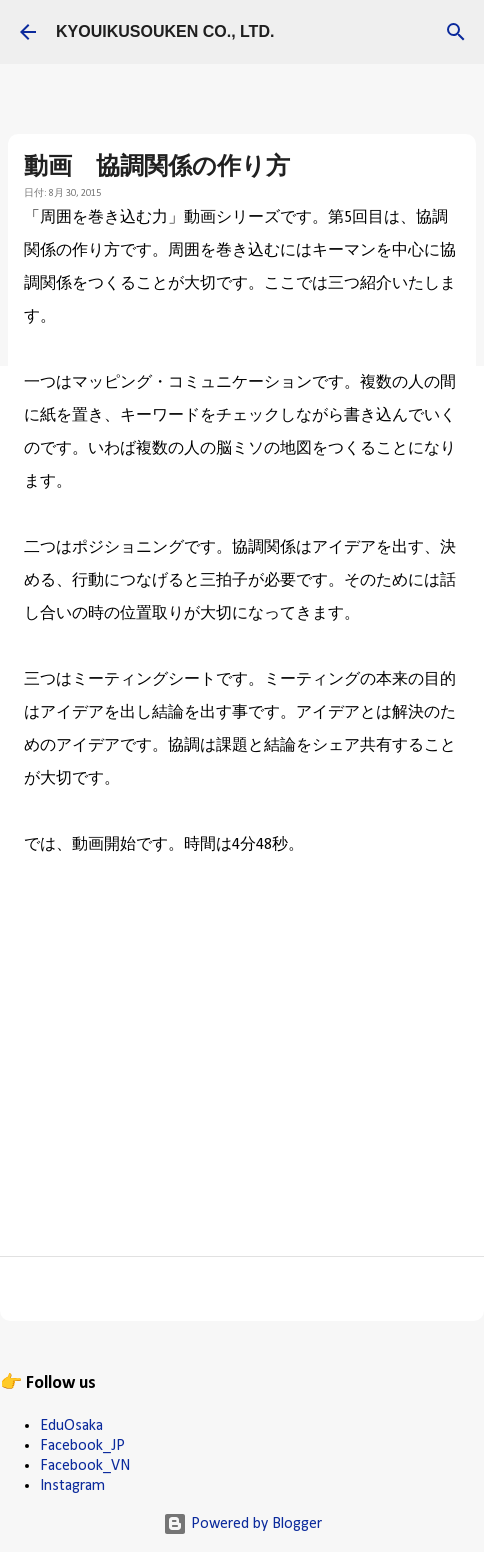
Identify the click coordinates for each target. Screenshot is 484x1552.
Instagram (72, 1486)
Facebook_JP (82, 1446)
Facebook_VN (85, 1466)
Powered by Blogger (242, 1524)
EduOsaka (71, 1426)
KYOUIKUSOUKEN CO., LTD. (165, 31)
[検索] (456, 32)
